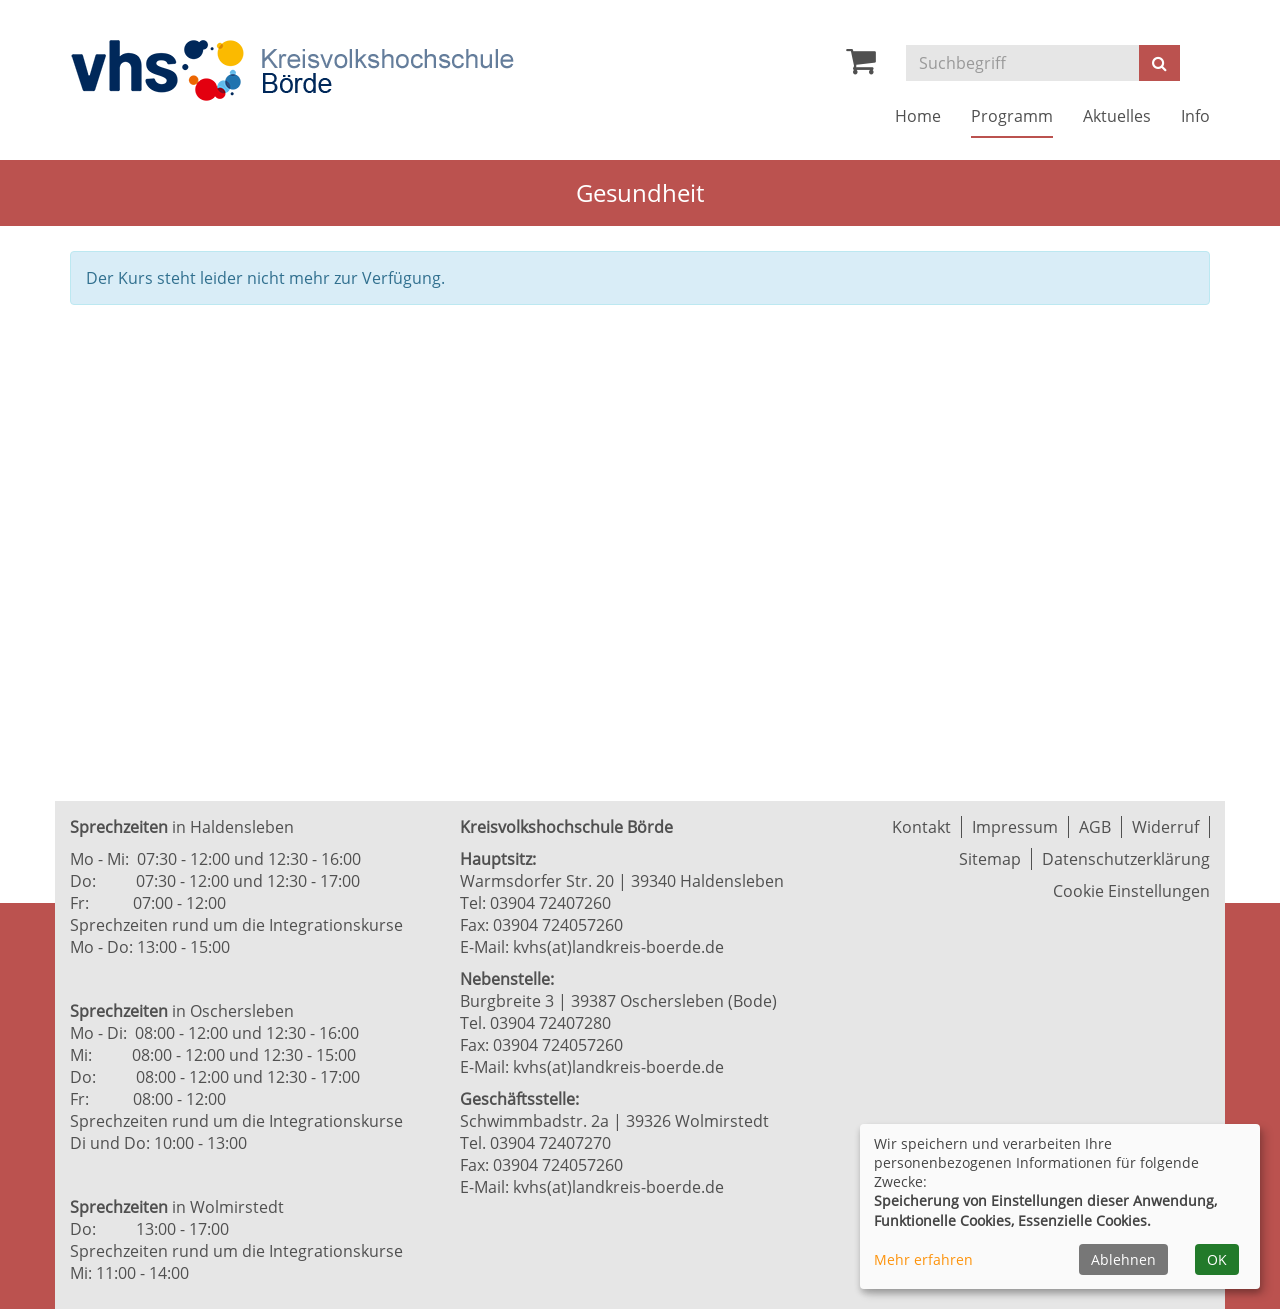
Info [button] (1195, 116)
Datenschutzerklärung (1126, 859)
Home (918, 116)
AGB (1095, 827)
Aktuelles (1117, 116)
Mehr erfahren (923, 1259)
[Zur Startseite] (292, 70)
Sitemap (990, 859)
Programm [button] (1012, 116)
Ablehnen (1123, 1259)
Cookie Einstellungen (1131, 891)
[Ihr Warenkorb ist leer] (861, 66)
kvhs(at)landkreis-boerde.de (618, 947)
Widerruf (1165, 827)
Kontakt (921, 827)
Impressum (1015, 827)
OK (1217, 1259)
